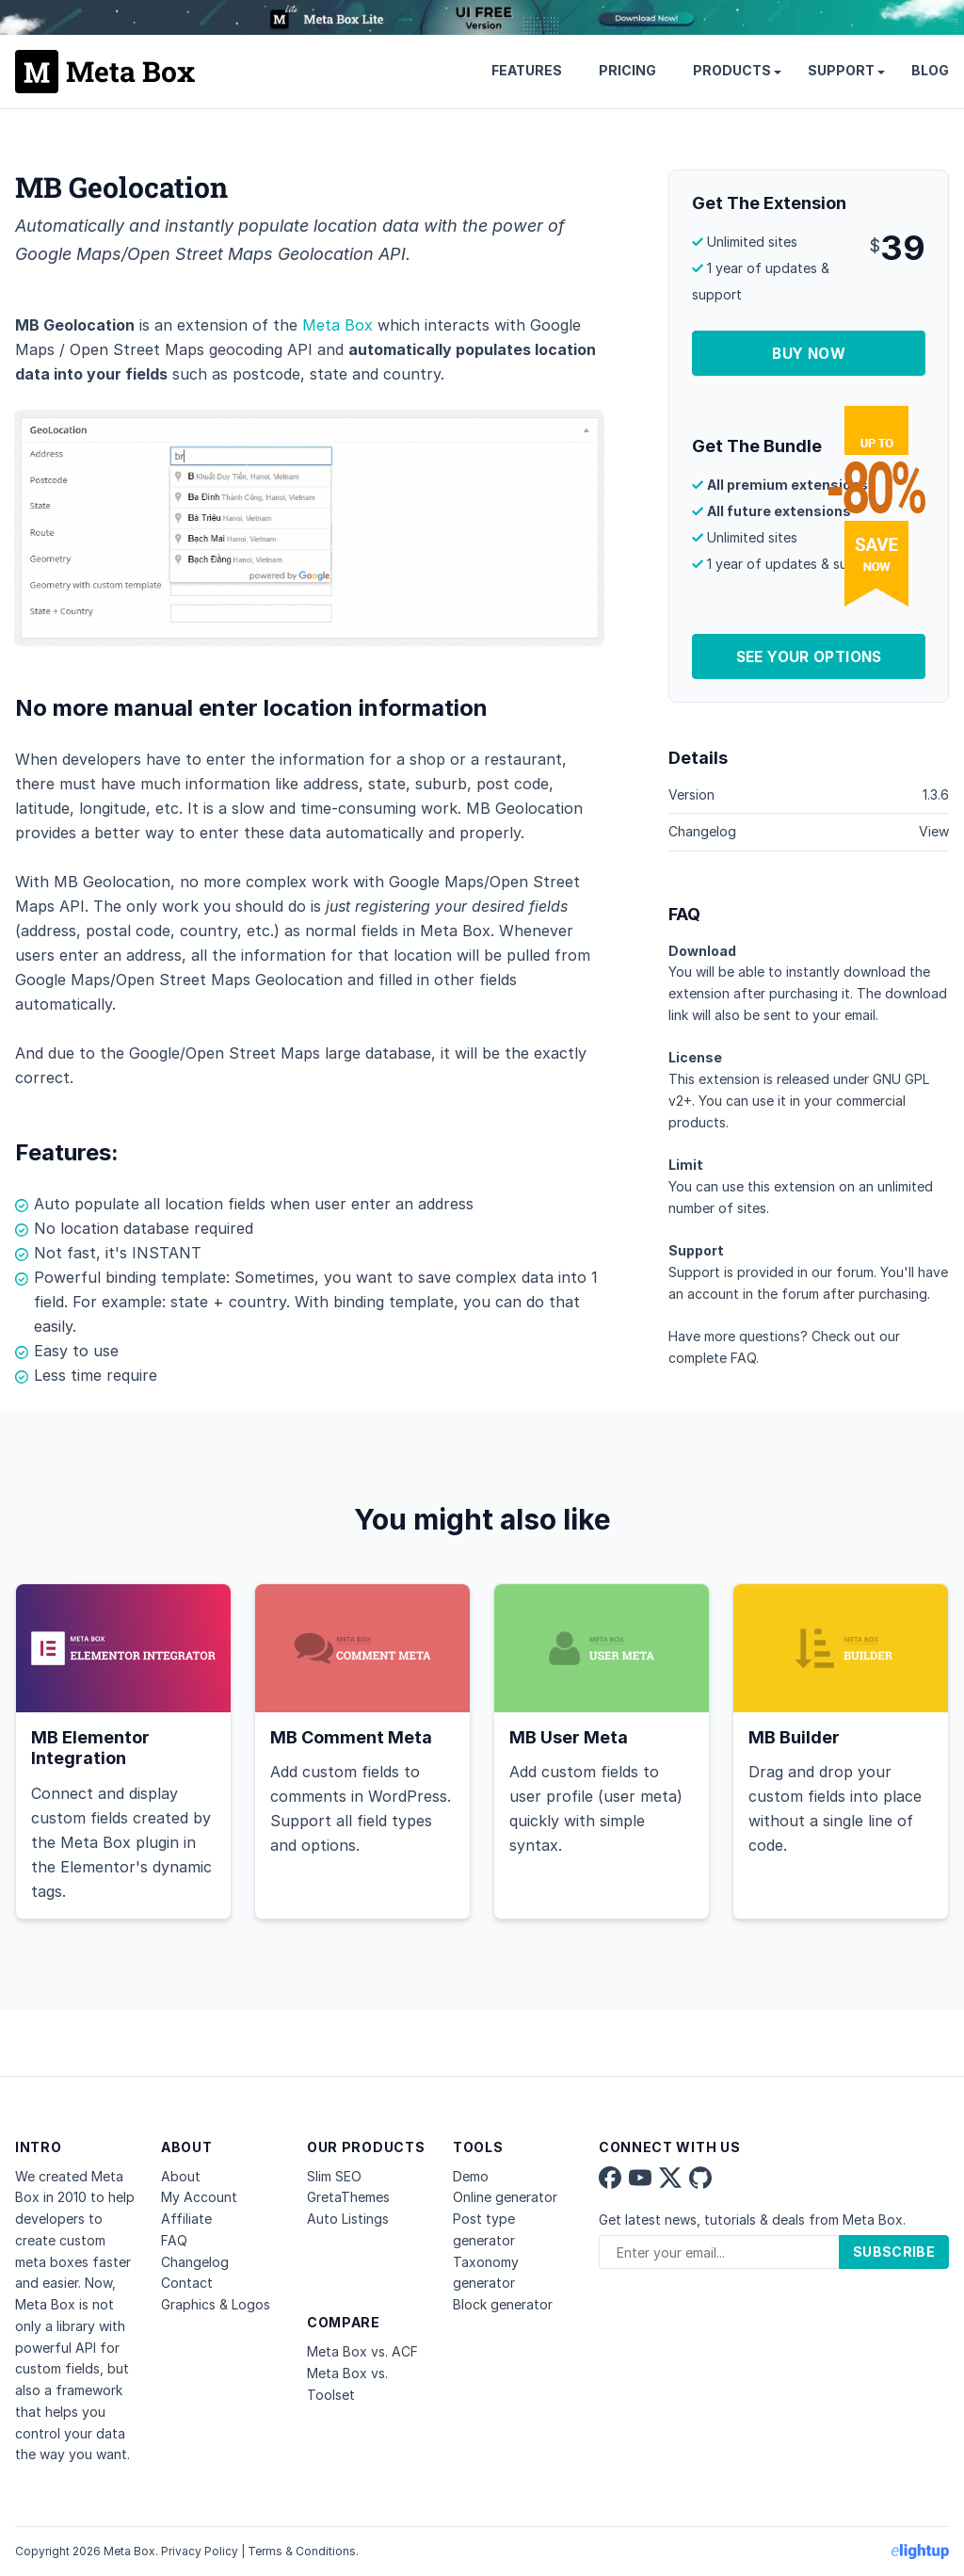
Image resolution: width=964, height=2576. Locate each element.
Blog (930, 70)
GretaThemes (348, 2197)
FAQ (743, 1358)
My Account (199, 2197)
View (934, 831)
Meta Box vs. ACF (362, 2351)
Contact (187, 2283)
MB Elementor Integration (90, 1748)
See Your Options (809, 657)
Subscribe (894, 2252)
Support (841, 70)
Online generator (505, 2197)
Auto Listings (348, 2219)
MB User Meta (568, 1737)
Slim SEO (334, 2176)
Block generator (503, 2304)
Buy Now (808, 354)
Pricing (627, 70)
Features (526, 70)
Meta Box (337, 325)
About (181, 2176)
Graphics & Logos (215, 2304)
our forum (842, 1272)
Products (732, 70)
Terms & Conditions (302, 2551)
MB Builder (794, 1737)
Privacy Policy (199, 2551)
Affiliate (186, 2219)
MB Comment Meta (351, 1737)
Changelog (195, 2262)
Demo (471, 2176)
